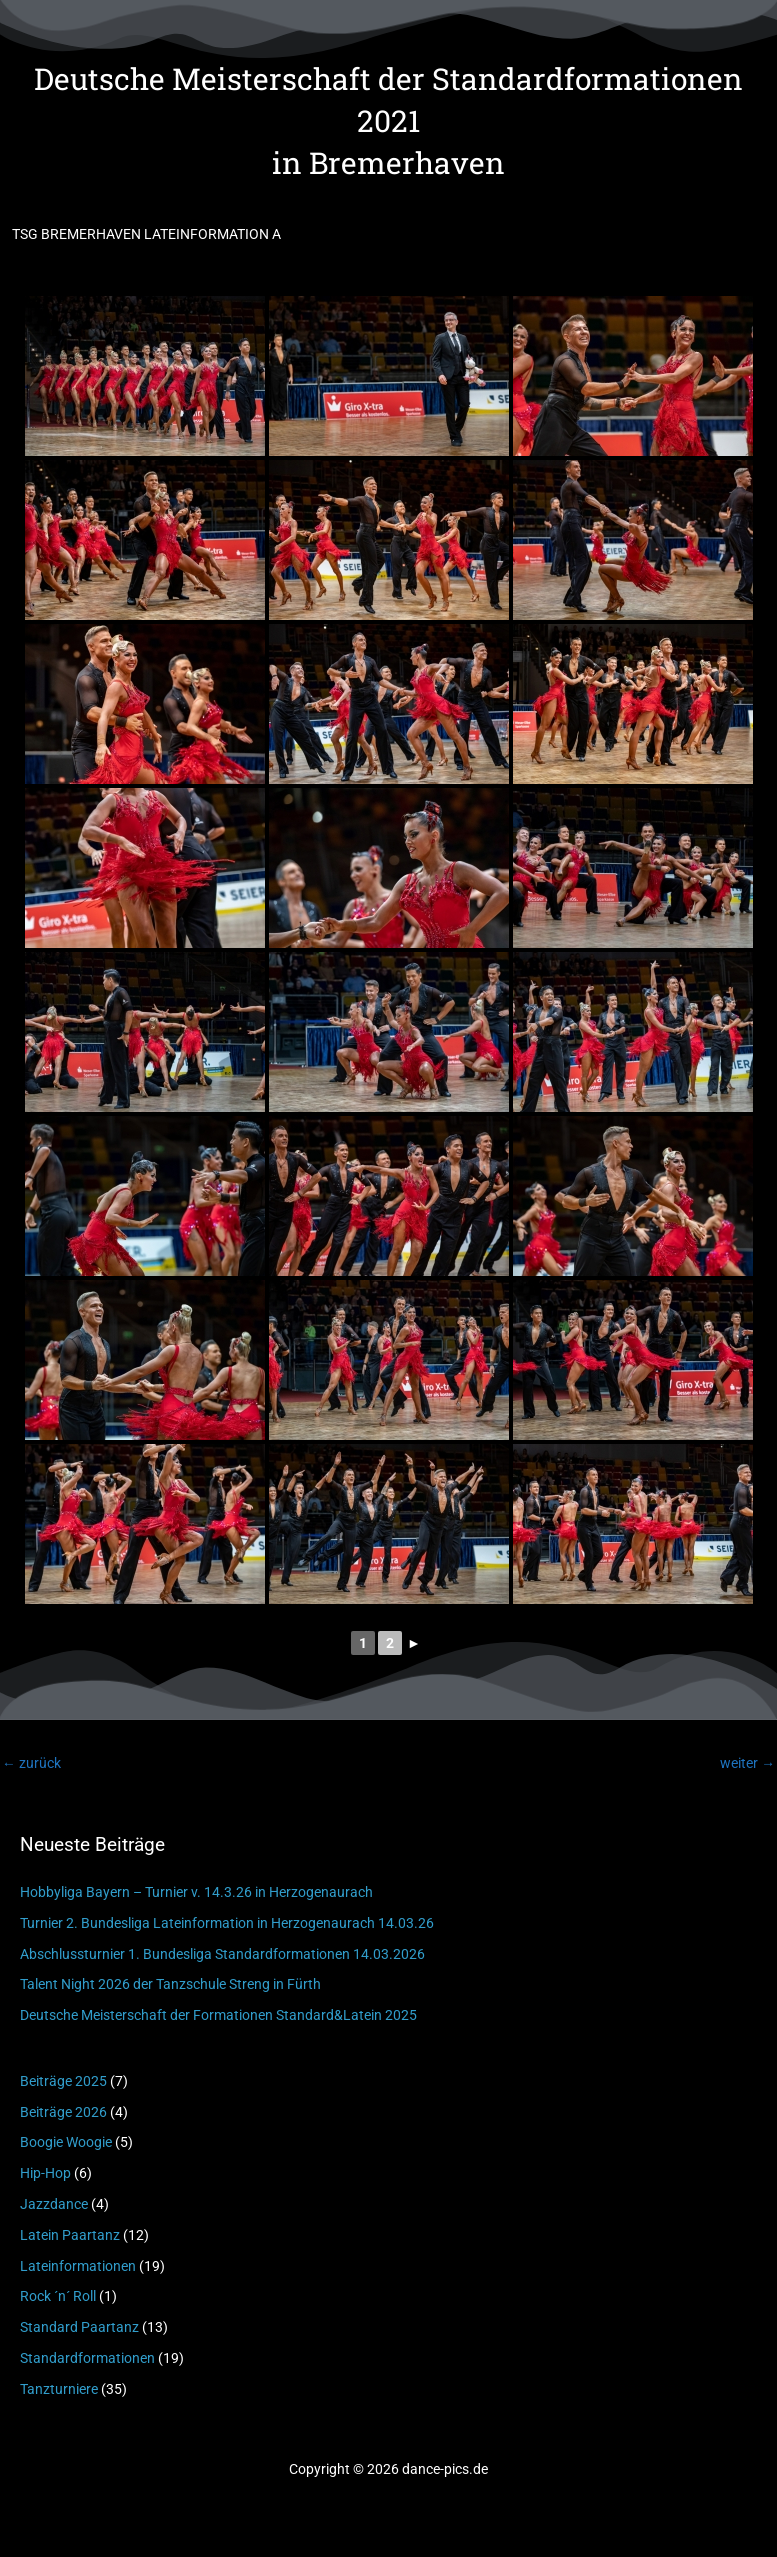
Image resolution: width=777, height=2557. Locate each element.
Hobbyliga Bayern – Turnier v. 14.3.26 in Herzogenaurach (196, 1892)
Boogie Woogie (66, 2142)
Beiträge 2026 (63, 2112)
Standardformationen (87, 2358)
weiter (747, 1763)
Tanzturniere (59, 2389)
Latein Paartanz (70, 2235)
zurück (31, 1763)
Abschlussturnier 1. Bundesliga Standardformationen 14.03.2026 (222, 1954)
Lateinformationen (78, 2266)
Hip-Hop (45, 2173)
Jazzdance (54, 2204)
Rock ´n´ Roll (58, 2296)
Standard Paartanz (79, 2327)
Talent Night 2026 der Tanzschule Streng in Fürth (170, 1984)
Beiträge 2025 (63, 2081)
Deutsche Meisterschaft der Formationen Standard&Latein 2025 (218, 2015)
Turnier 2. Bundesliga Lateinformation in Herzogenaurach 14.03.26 (227, 1923)
